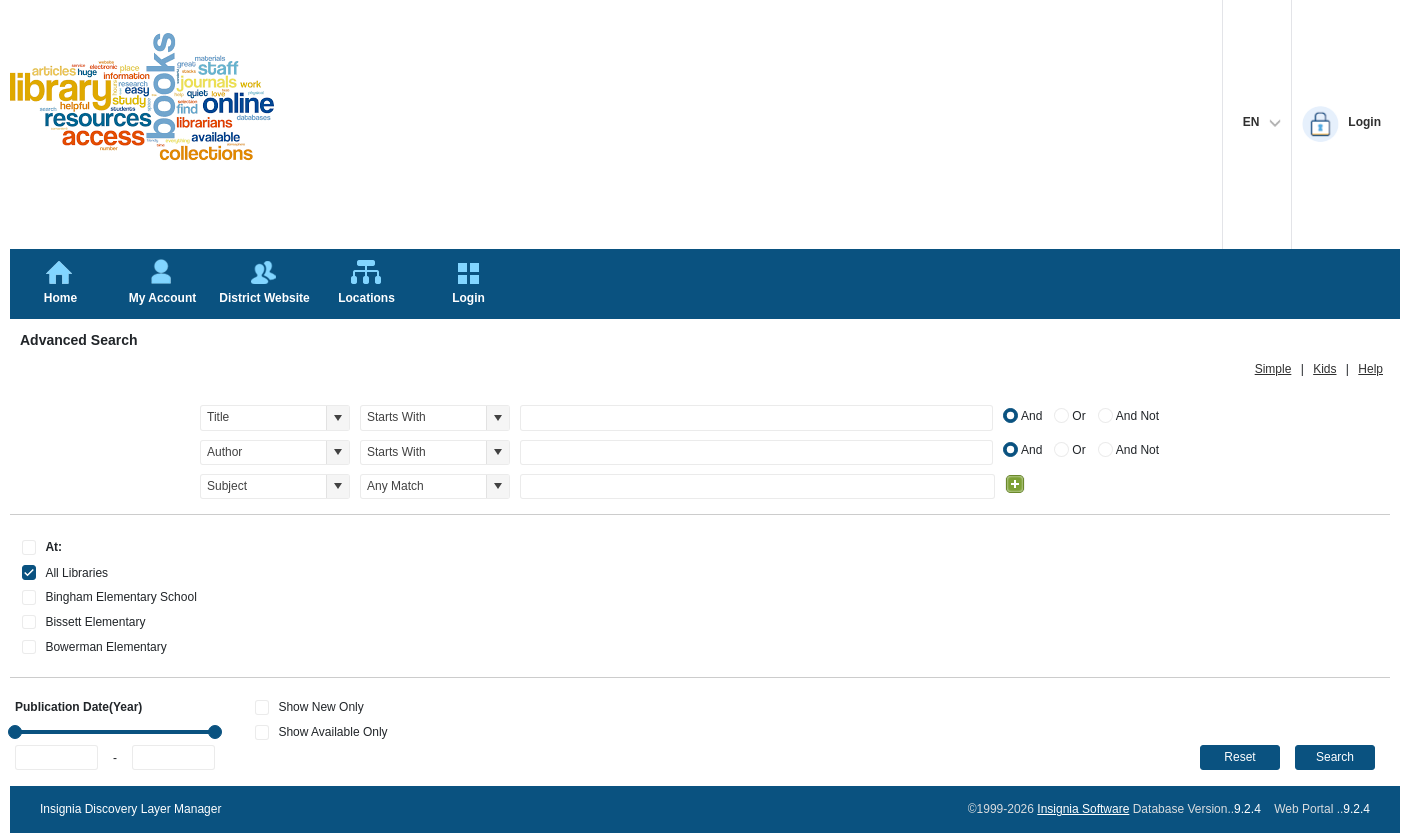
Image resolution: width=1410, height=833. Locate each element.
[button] (337, 417)
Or (1078, 416)
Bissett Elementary (95, 622)
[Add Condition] (1015, 484)
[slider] (15, 732)
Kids (1324, 369)
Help (1370, 369)
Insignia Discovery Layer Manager (130, 809)
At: (53, 547)
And (1031, 416)
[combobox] (263, 417)
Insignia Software (1083, 809)
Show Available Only (332, 732)
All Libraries (76, 573)
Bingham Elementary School (120, 597)
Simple (1273, 369)
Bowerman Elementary (105, 647)
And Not (1137, 416)
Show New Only (320, 707)
